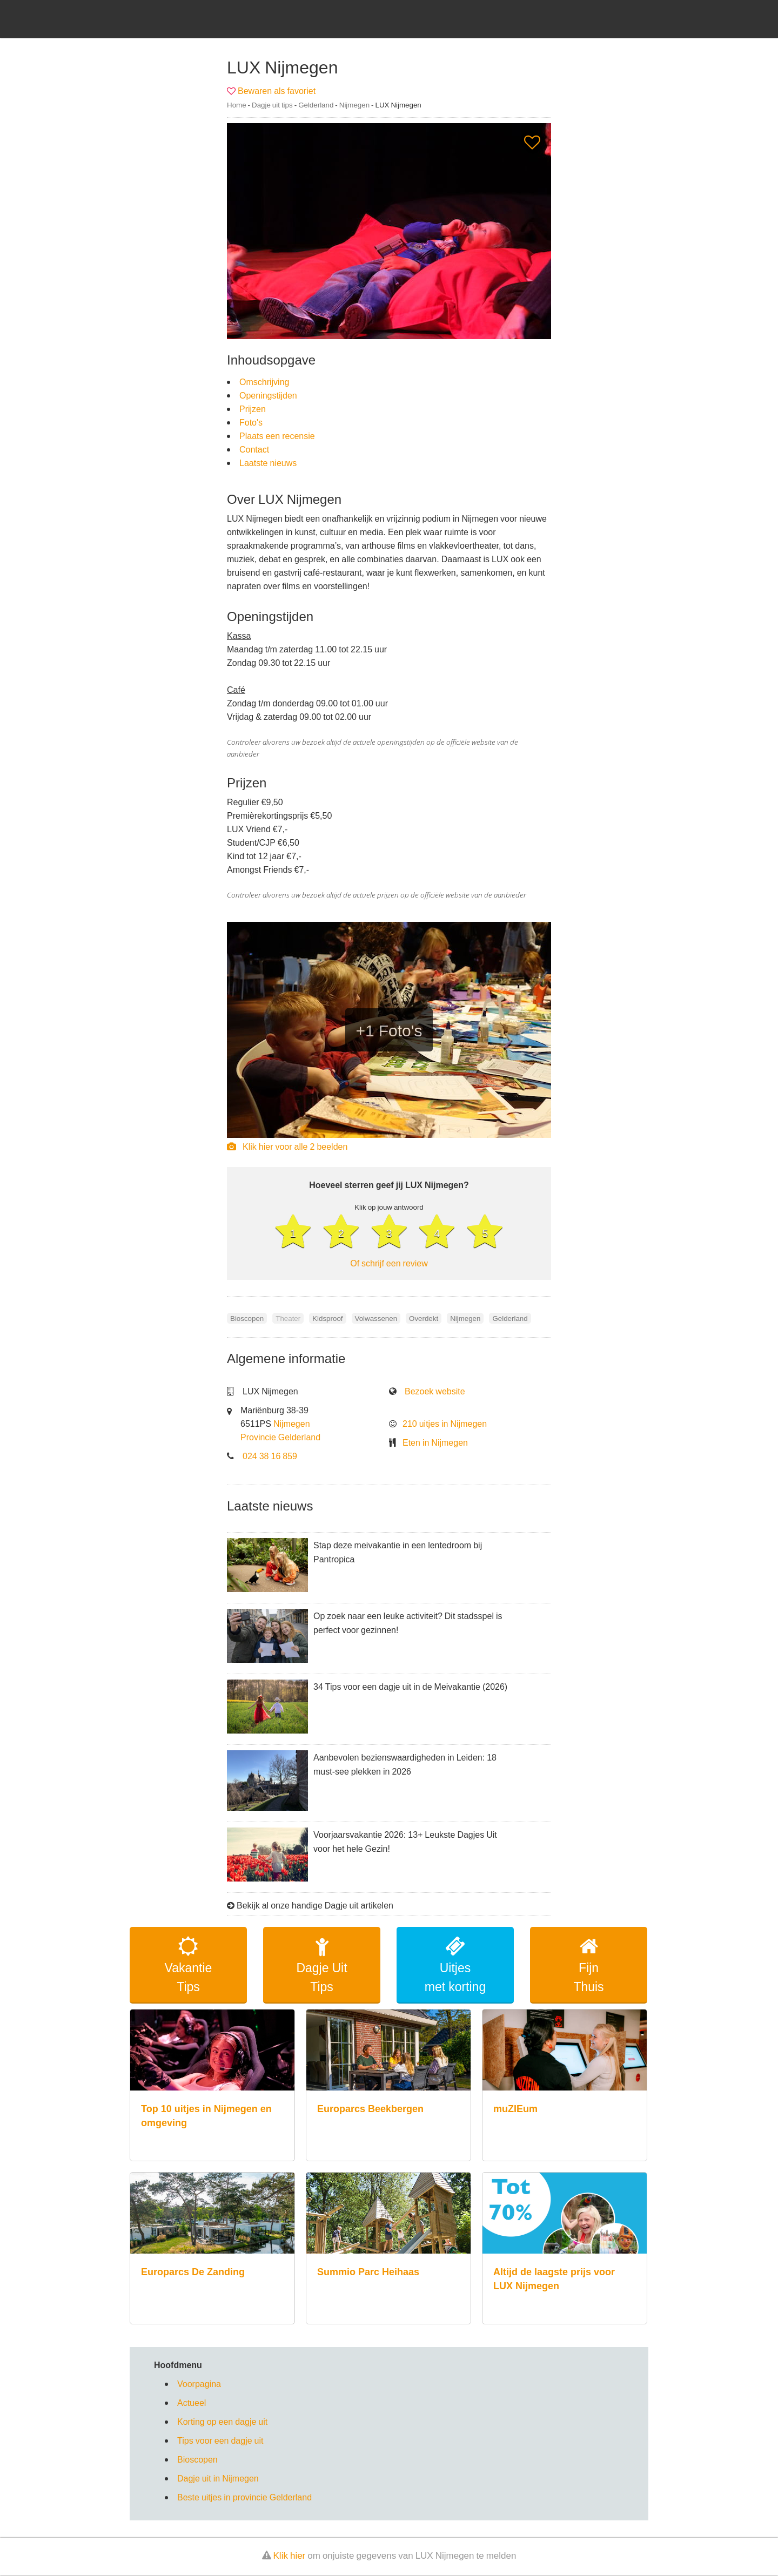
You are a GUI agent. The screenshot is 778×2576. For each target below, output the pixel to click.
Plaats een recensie (277, 436)
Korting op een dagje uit (222, 2422)
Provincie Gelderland (280, 1437)
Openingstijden (268, 395)
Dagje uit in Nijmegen (218, 2479)
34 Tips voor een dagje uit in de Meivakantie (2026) (410, 1686)
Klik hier (289, 2556)
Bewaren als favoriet (277, 91)
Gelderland (315, 105)
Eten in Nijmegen (435, 1442)
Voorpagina (199, 2384)
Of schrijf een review (389, 1263)
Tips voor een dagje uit (220, 2441)
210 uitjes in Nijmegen (445, 1423)
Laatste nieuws (268, 463)
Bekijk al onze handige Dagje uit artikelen (315, 1906)
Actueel (191, 2403)
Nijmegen (354, 105)
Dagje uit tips (272, 105)
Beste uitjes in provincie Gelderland (244, 2498)
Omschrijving (264, 382)
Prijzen (252, 409)
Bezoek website (435, 1391)
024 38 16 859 (270, 1456)
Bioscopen (197, 2460)
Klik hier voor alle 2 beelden (287, 1146)
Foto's (251, 422)
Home (236, 105)
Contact (254, 449)
